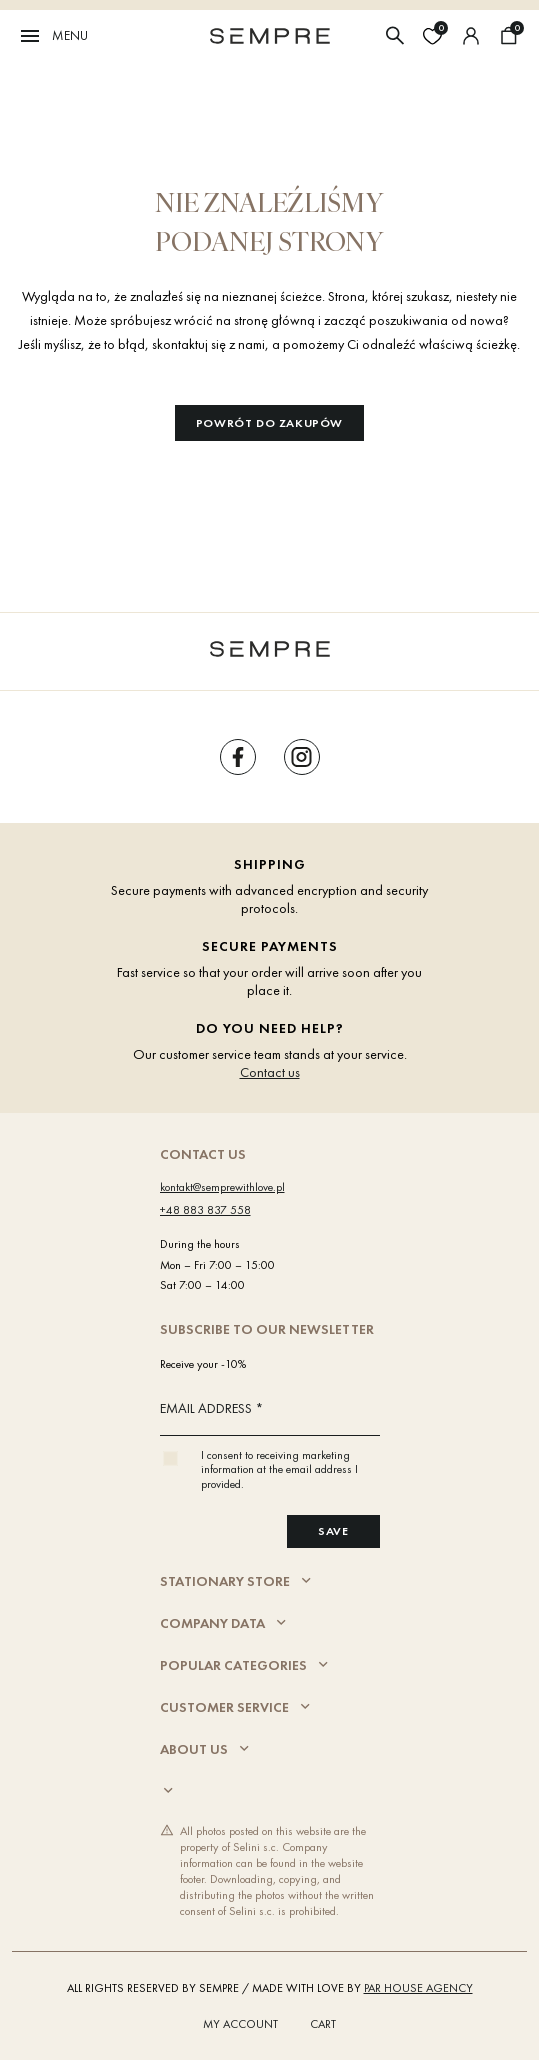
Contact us (270, 1072)
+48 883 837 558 (205, 1210)
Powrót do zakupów (269, 423)
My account (240, 2024)
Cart (323, 2024)
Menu (53, 36)
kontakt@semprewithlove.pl (222, 1187)
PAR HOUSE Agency (418, 1988)
